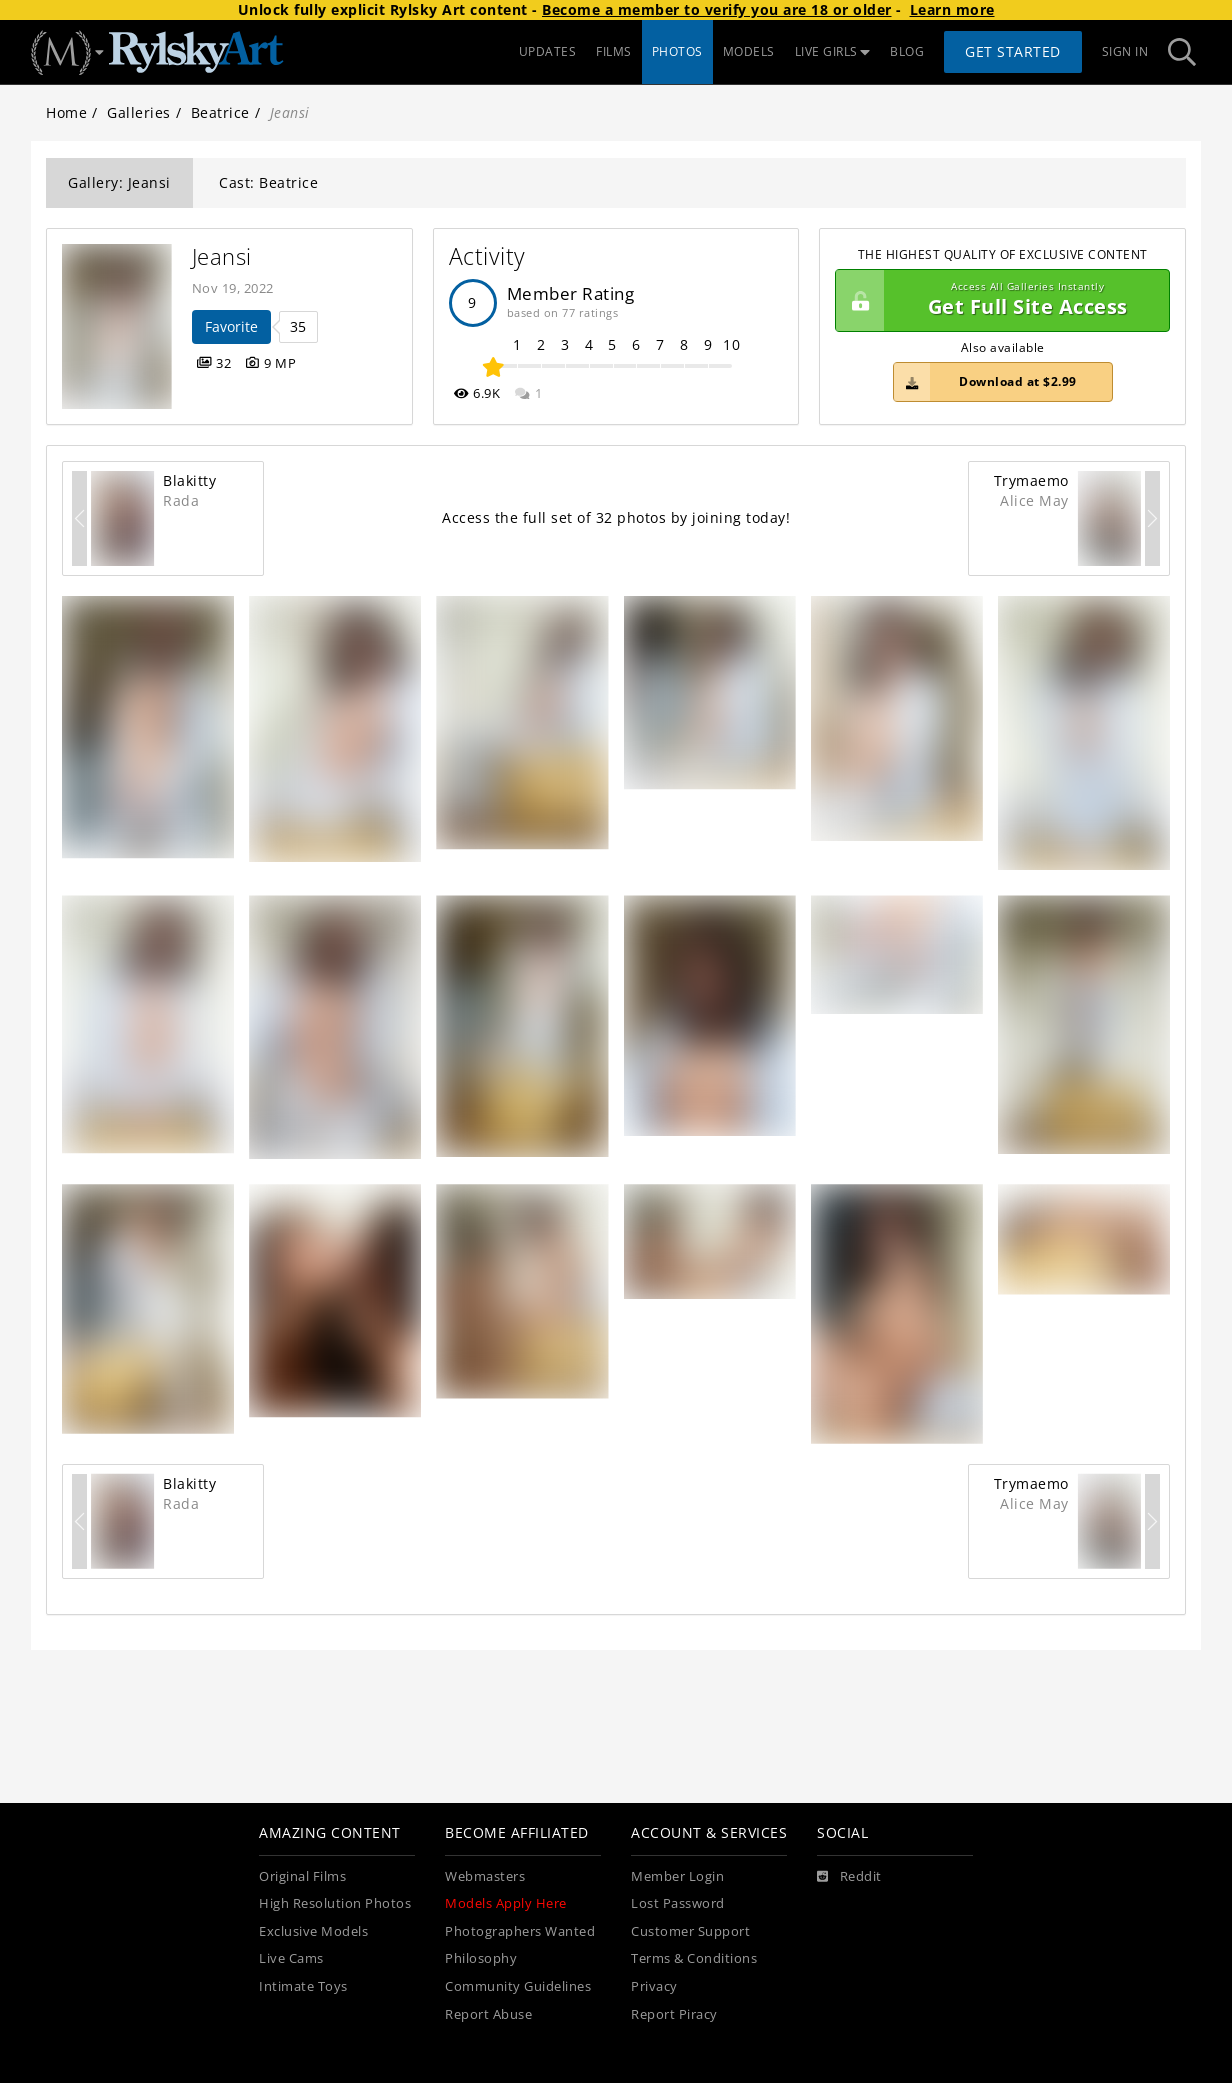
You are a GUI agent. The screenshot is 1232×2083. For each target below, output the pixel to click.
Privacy (654, 1986)
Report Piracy (674, 2014)
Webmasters (485, 1876)
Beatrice (220, 112)
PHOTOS (677, 51)
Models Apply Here (506, 1903)
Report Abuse (488, 2014)
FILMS (614, 51)
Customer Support (690, 1931)
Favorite (231, 326)
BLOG (907, 51)
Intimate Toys (303, 1986)
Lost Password (678, 1903)
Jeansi (222, 256)
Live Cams (291, 1958)
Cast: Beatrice (268, 182)
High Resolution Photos (335, 1903)
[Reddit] (849, 1877)
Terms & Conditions (694, 1958)
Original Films (302, 1876)
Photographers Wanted (520, 1931)
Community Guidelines (518, 1986)
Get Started (1013, 51)
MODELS (749, 51)
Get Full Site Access (997, 301)
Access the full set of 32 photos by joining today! (616, 517)
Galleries (139, 112)
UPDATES (548, 51)
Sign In (1125, 51)
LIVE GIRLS (833, 51)
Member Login (677, 1876)
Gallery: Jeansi (119, 182)
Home (66, 112)
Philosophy (481, 1958)
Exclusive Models (313, 1931)
